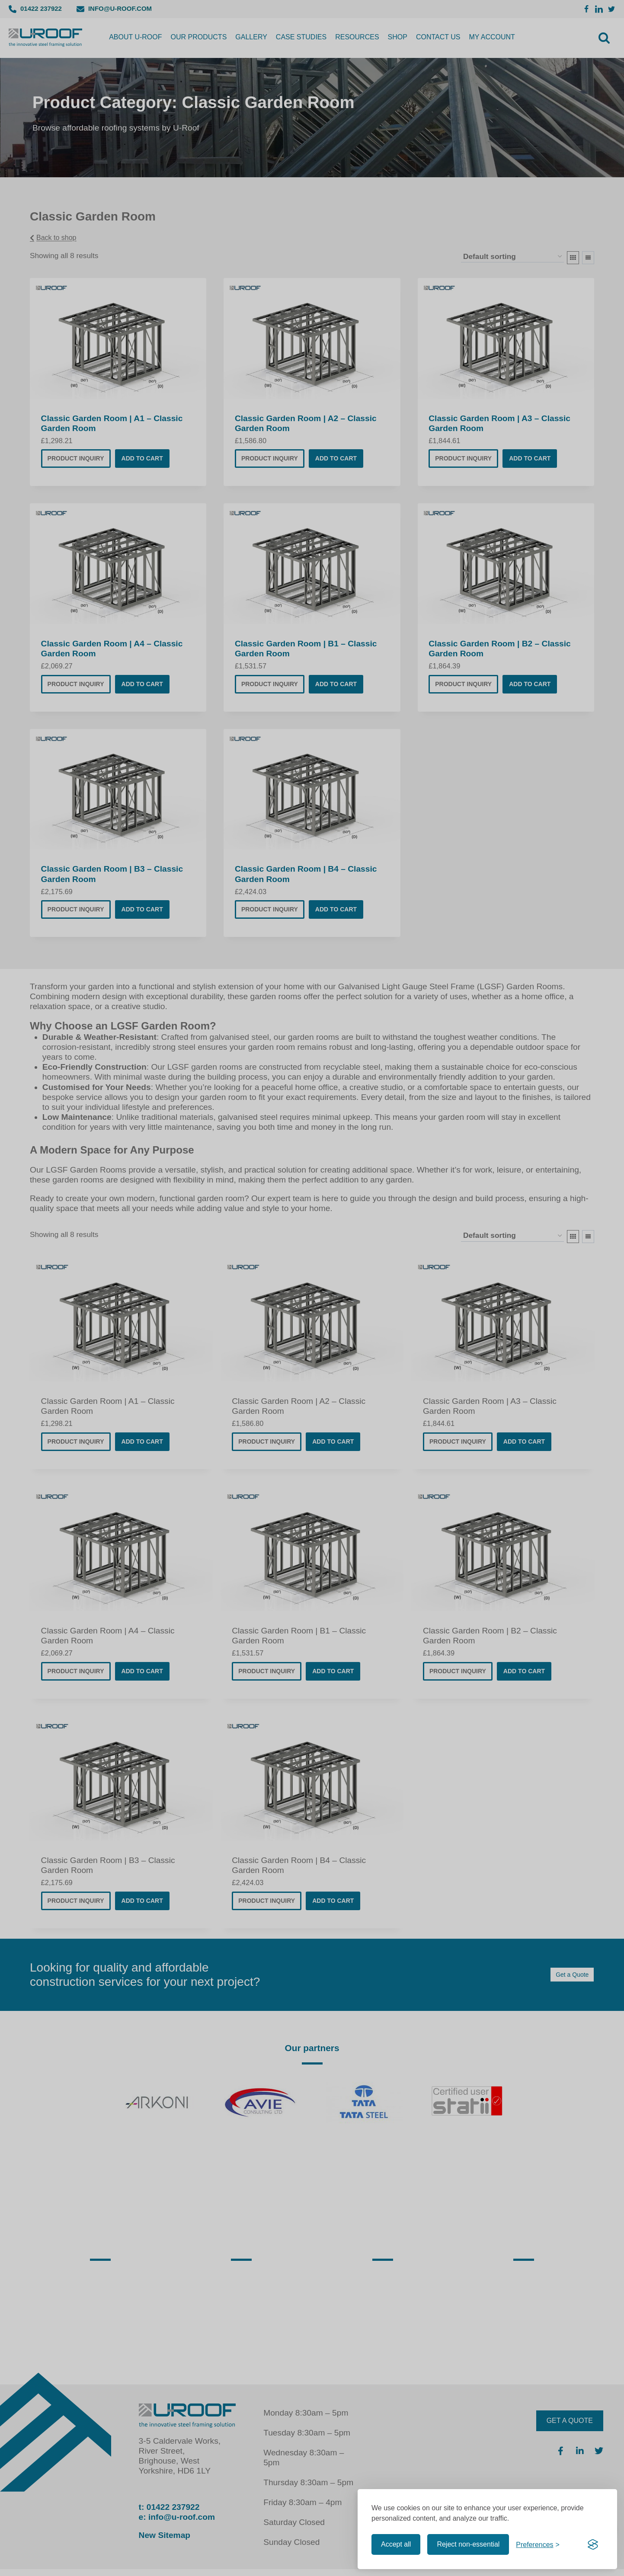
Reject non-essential (468, 2544)
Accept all (396, 2544)
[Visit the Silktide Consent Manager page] (592, 2544)
